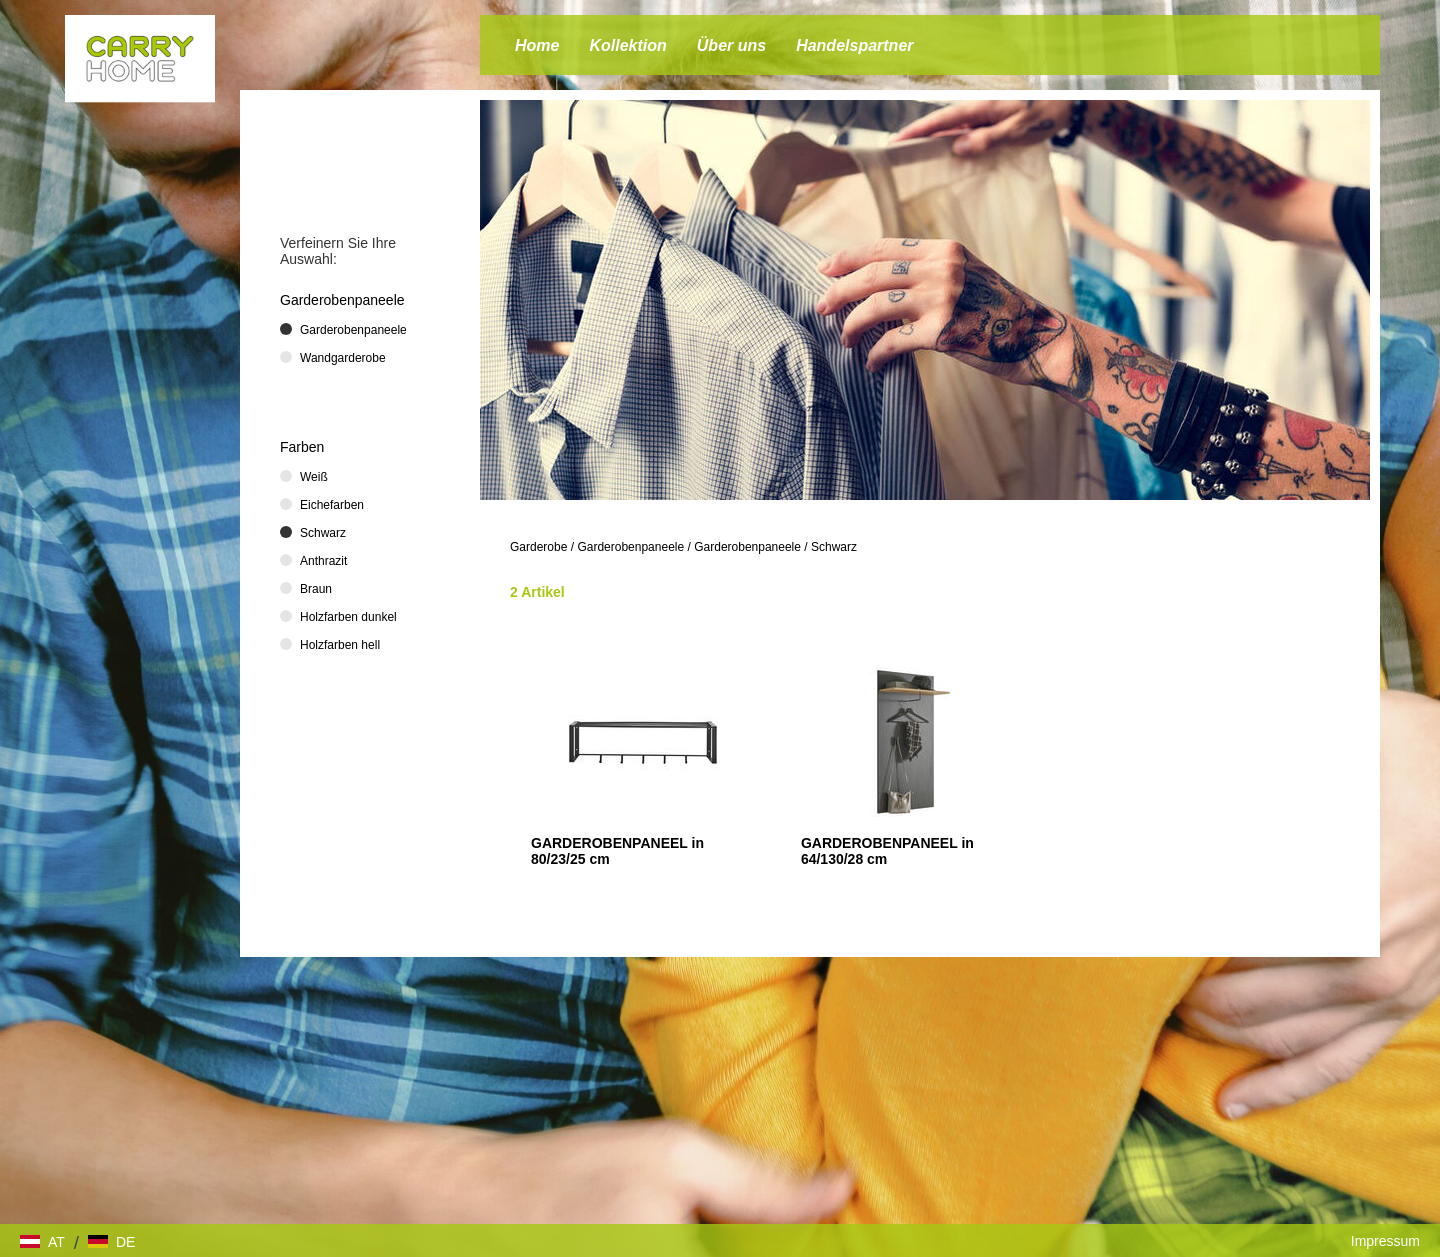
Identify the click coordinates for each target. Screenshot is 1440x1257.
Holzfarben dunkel (348, 617)
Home (537, 45)
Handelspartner (854, 45)
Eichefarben (332, 505)
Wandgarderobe (343, 358)
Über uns (731, 45)
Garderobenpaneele (630, 547)
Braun (316, 589)
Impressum (1385, 1241)
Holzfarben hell (340, 645)
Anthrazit (323, 561)
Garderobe (538, 547)
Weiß (314, 477)
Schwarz (834, 547)
